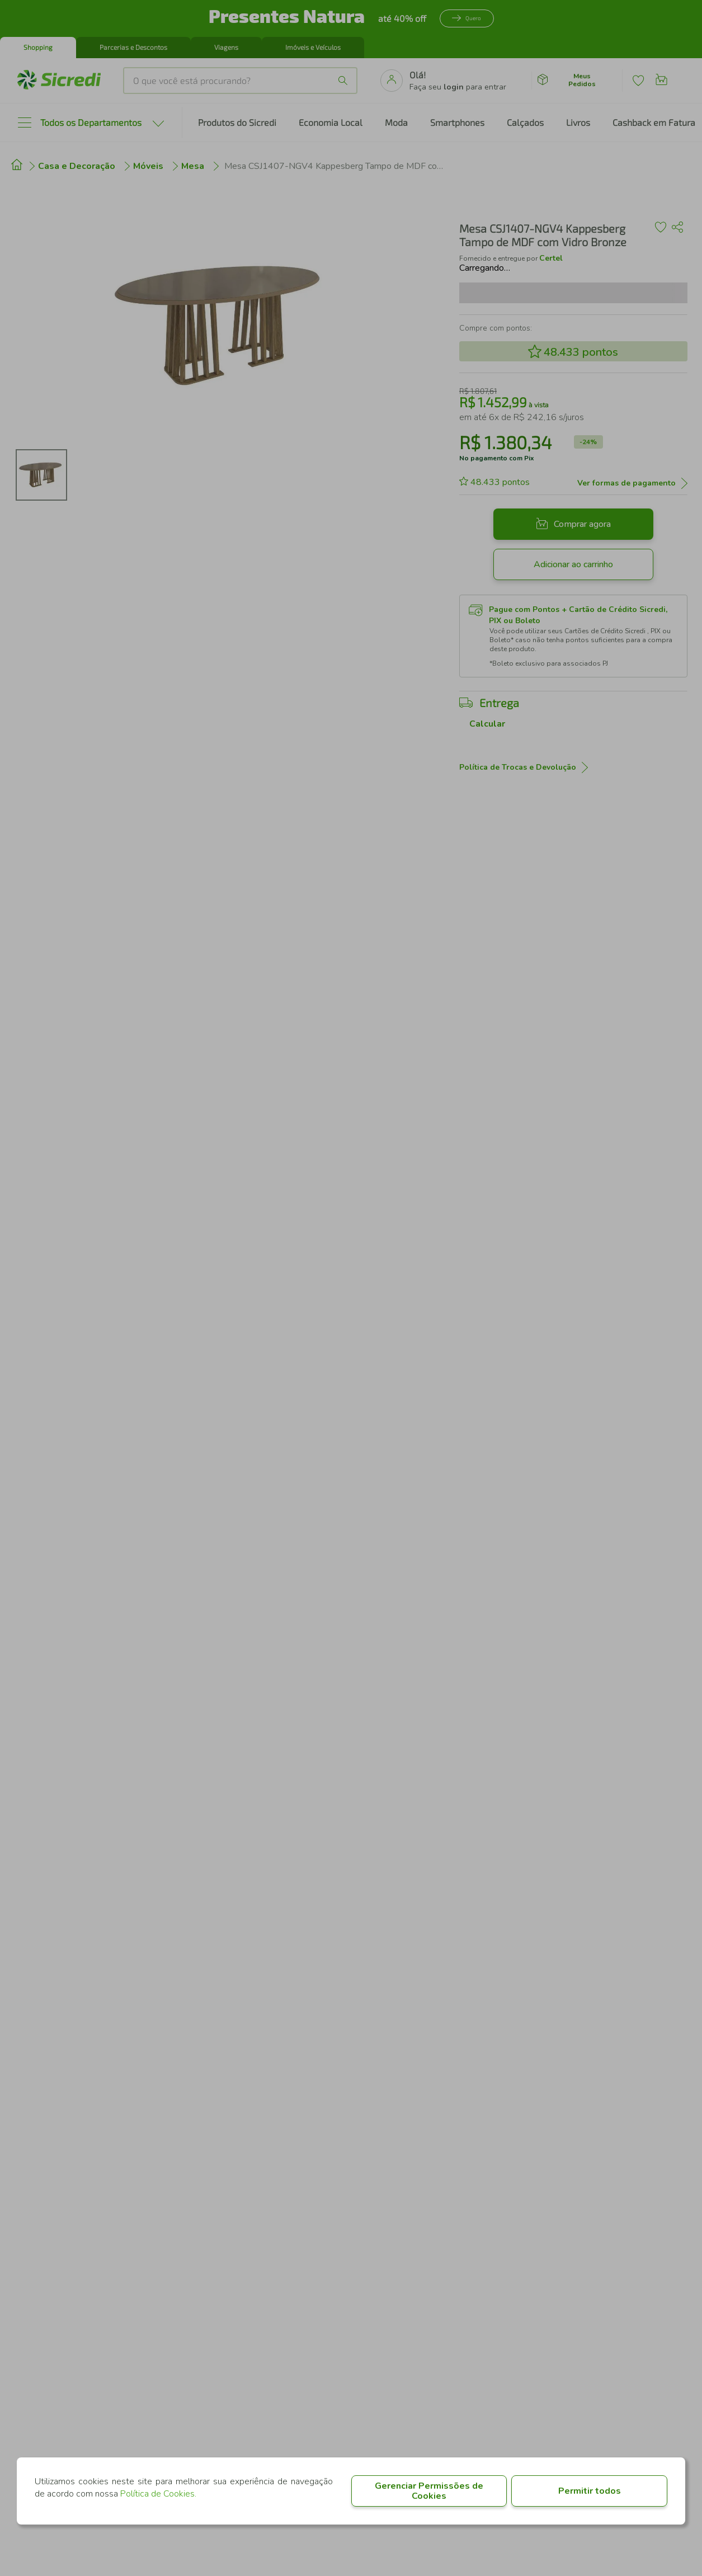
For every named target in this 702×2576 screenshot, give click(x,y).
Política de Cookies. (158, 2494)
